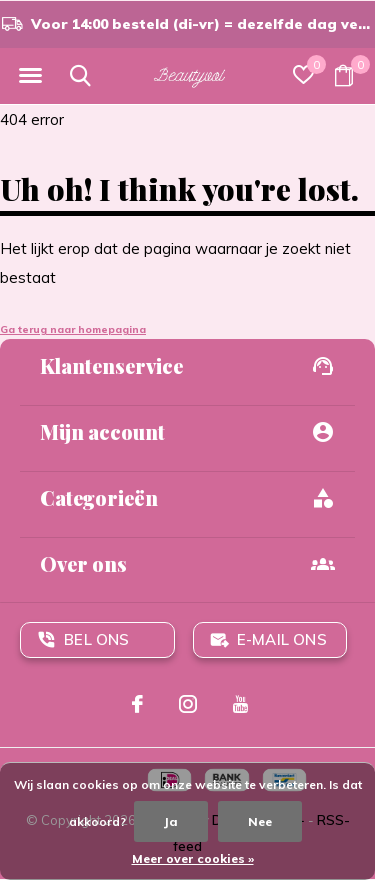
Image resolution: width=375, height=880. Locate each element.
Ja (171, 821)
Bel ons (96, 639)
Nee (260, 821)
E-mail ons (282, 639)
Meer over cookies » (193, 858)
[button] (30, 76)
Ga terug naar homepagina (73, 329)
